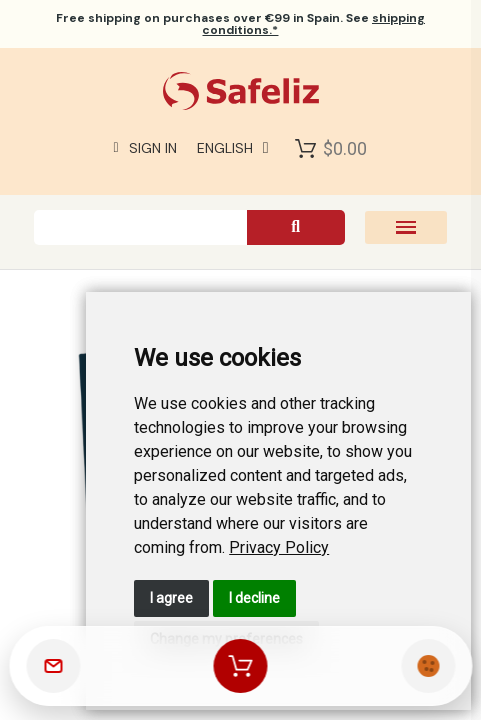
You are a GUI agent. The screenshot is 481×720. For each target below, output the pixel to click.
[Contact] (53, 666)
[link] (279, 547)
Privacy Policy (279, 547)
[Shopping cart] (241, 666)
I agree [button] (171, 598)
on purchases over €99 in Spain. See (240, 24)
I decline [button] (254, 598)
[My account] (145, 148)
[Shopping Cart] (305, 148)
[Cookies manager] (428, 666)
